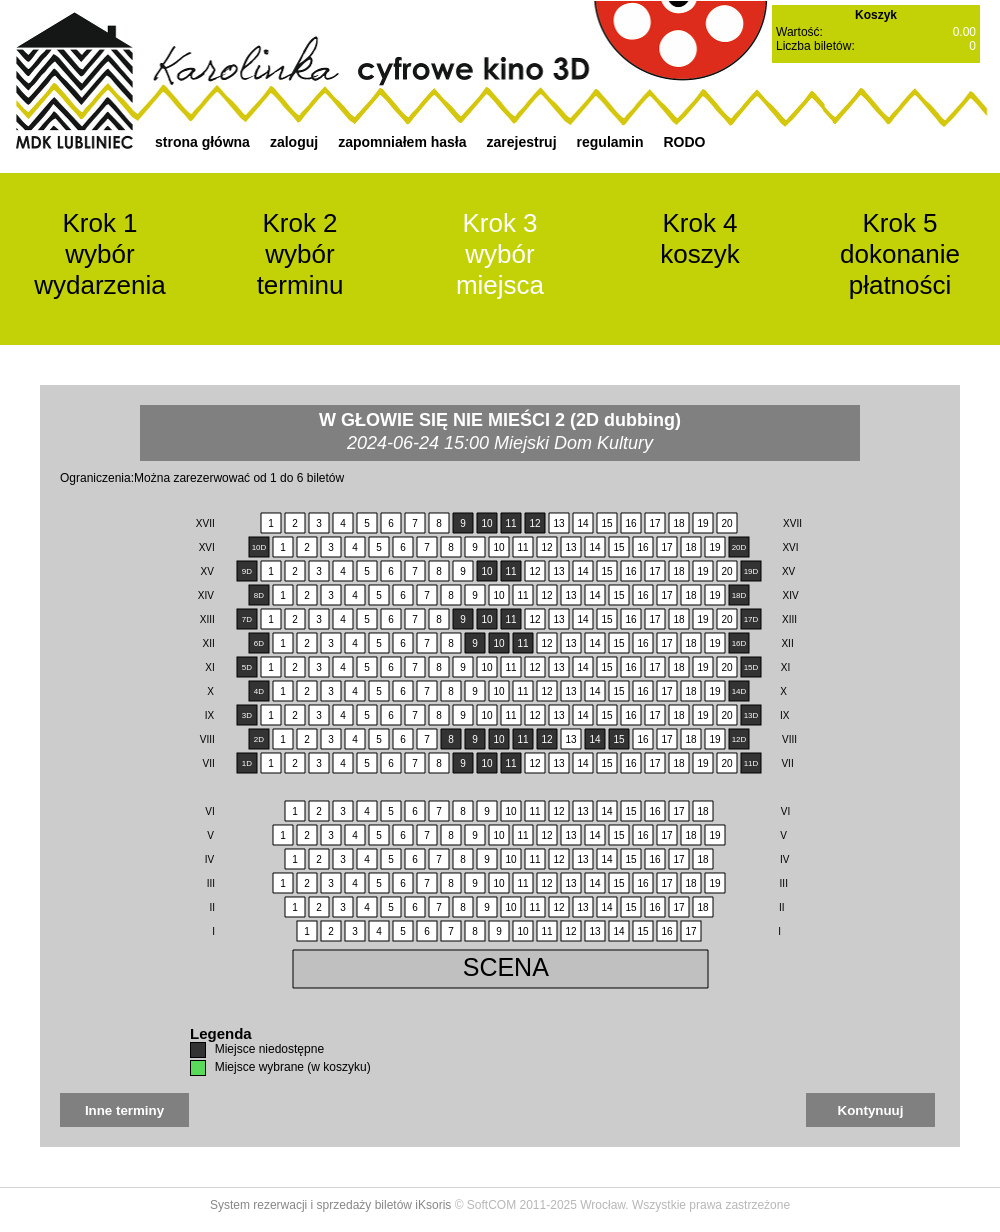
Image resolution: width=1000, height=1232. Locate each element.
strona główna (202, 142)
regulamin (610, 142)
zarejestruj (522, 142)
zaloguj (294, 142)
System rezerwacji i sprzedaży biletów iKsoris (330, 1205)
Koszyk (876, 15)
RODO (684, 142)
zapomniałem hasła (402, 142)
